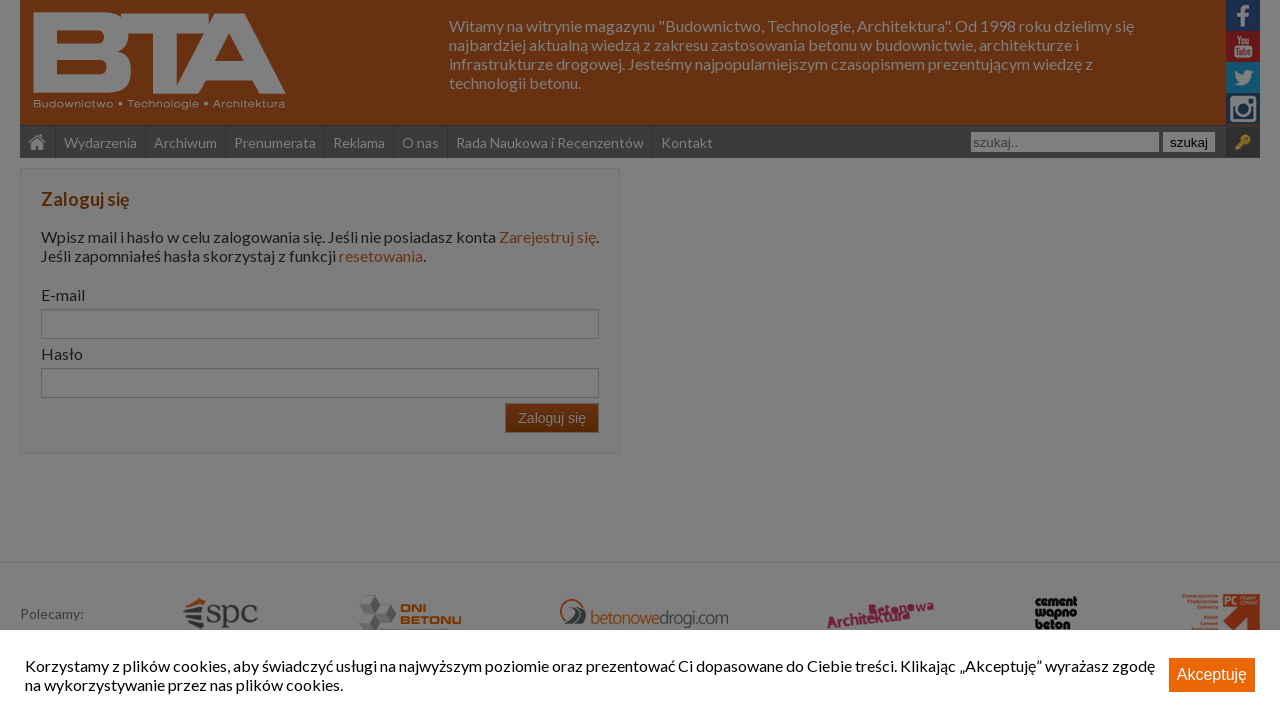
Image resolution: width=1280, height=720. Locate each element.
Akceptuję (1212, 674)
